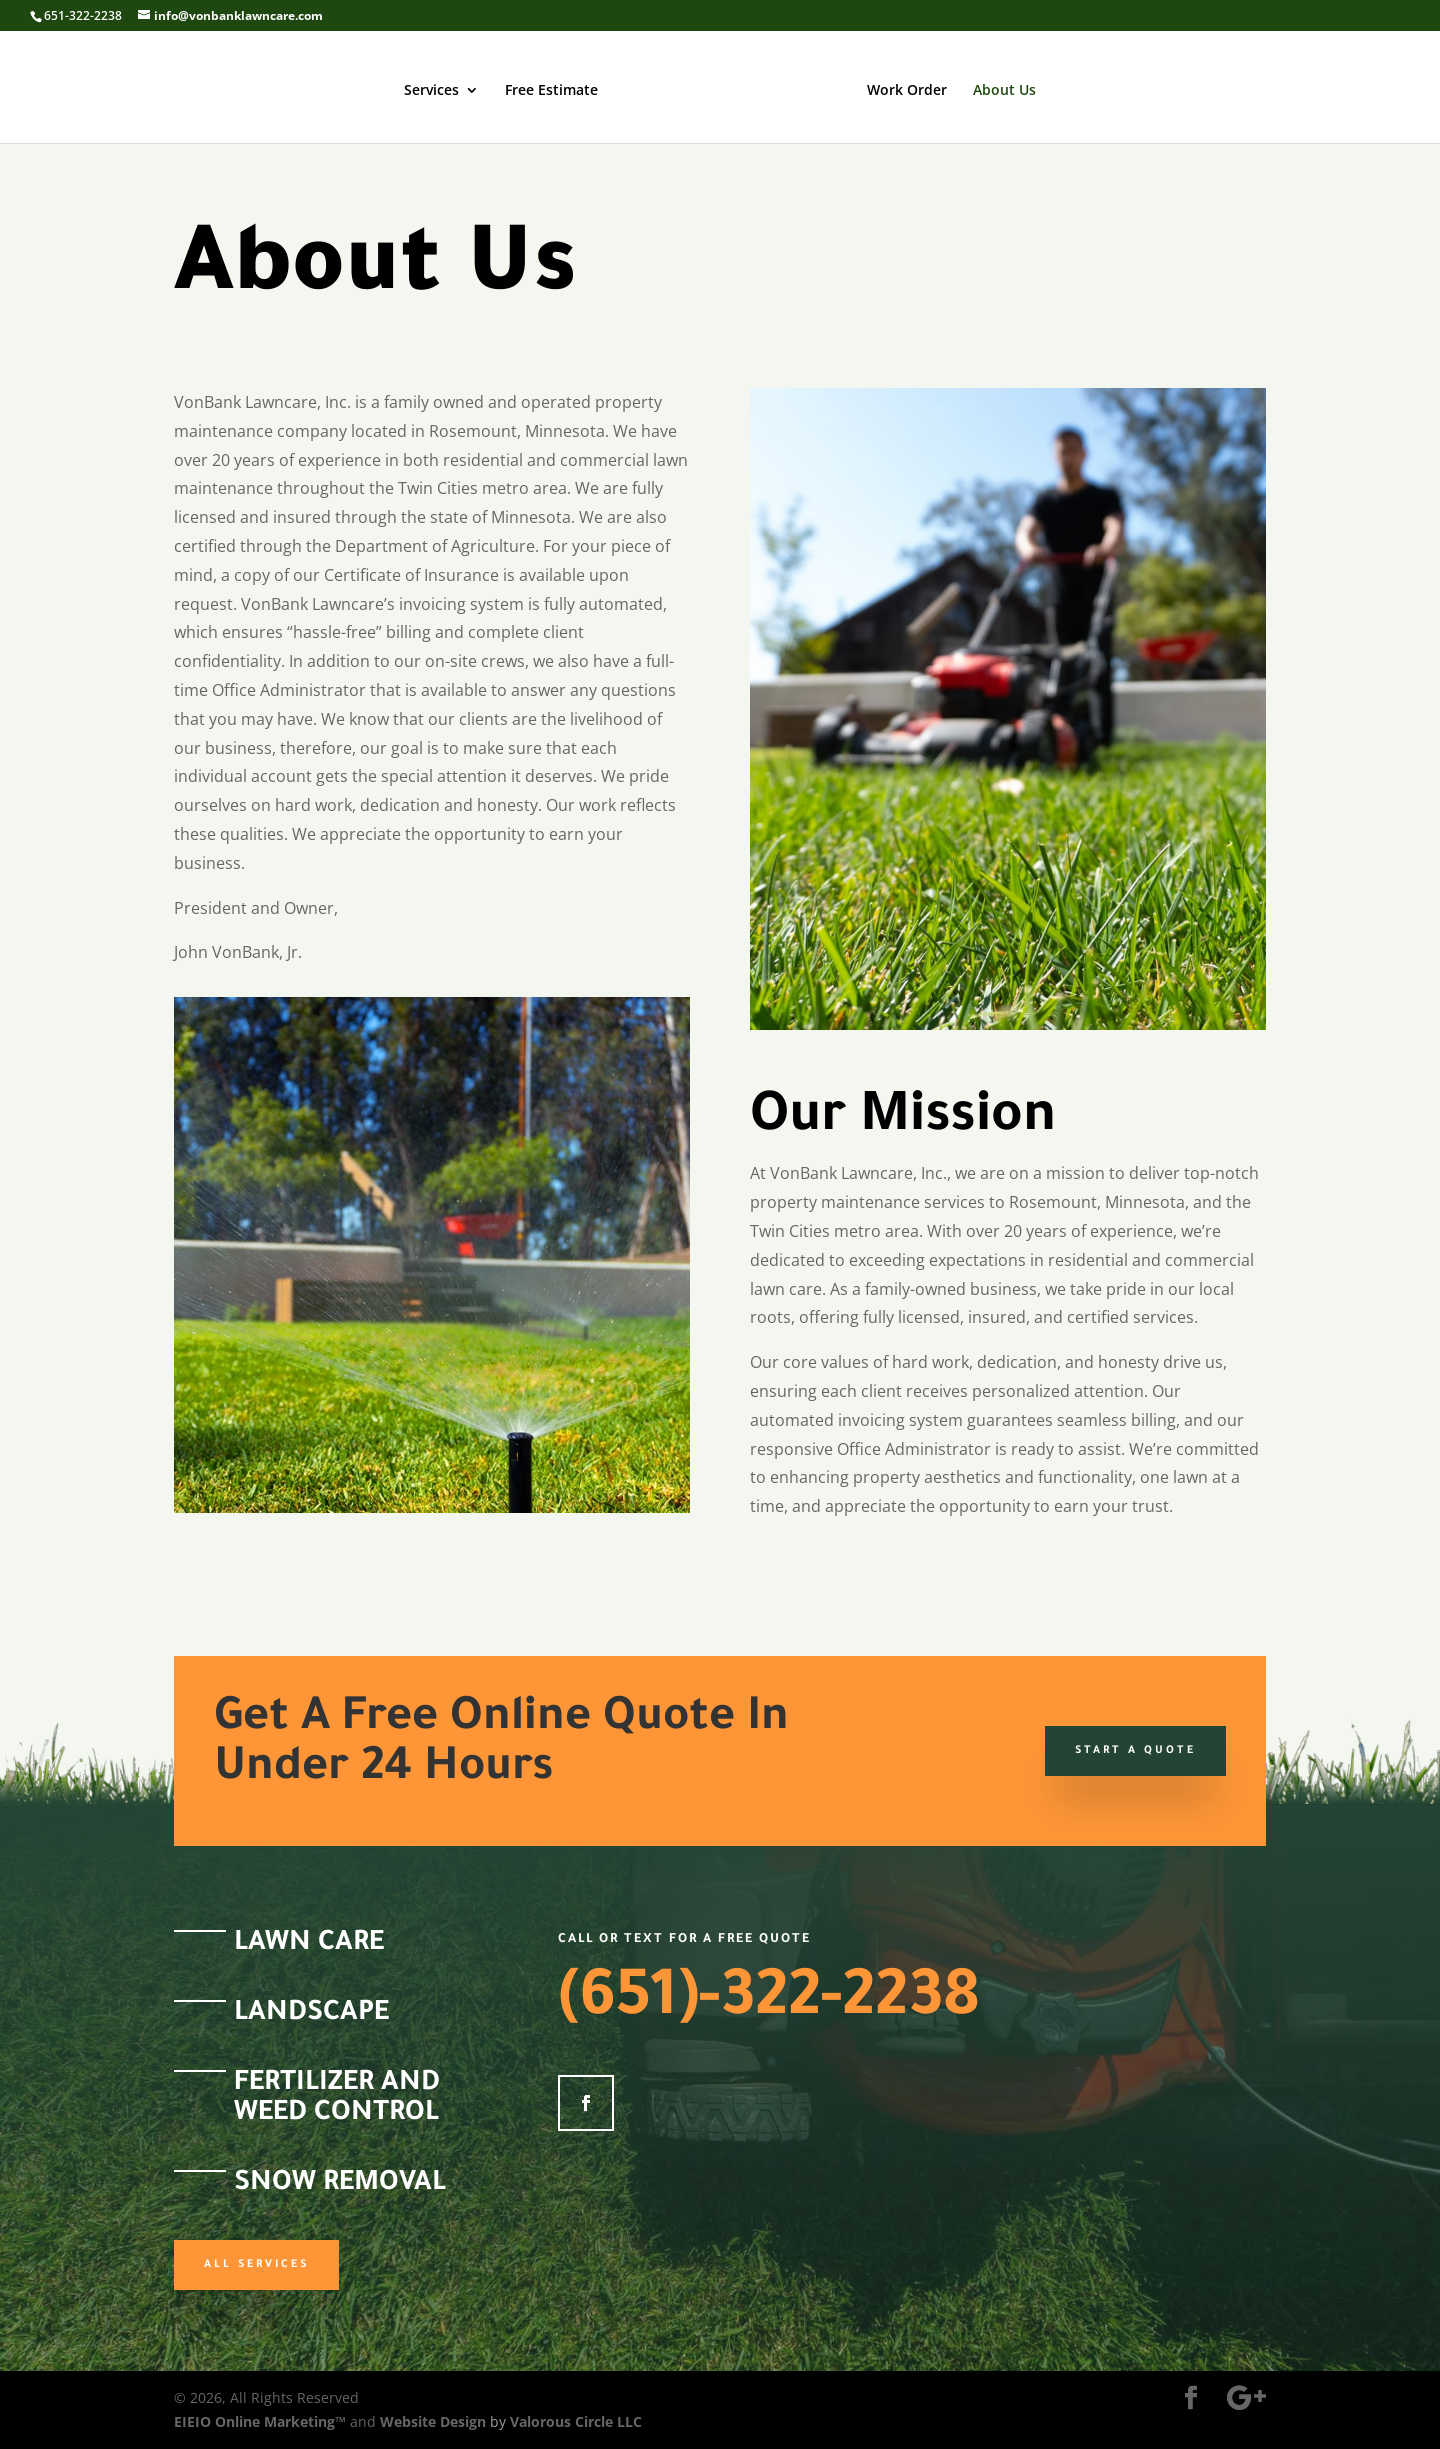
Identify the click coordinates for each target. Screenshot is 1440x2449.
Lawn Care (309, 1945)
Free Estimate (551, 91)
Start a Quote (1135, 1751)
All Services (256, 2265)
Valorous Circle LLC (576, 2421)
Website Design (433, 2421)
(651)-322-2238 (769, 2003)
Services (431, 91)
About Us (1004, 91)
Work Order (907, 91)
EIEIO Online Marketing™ (262, 2421)
